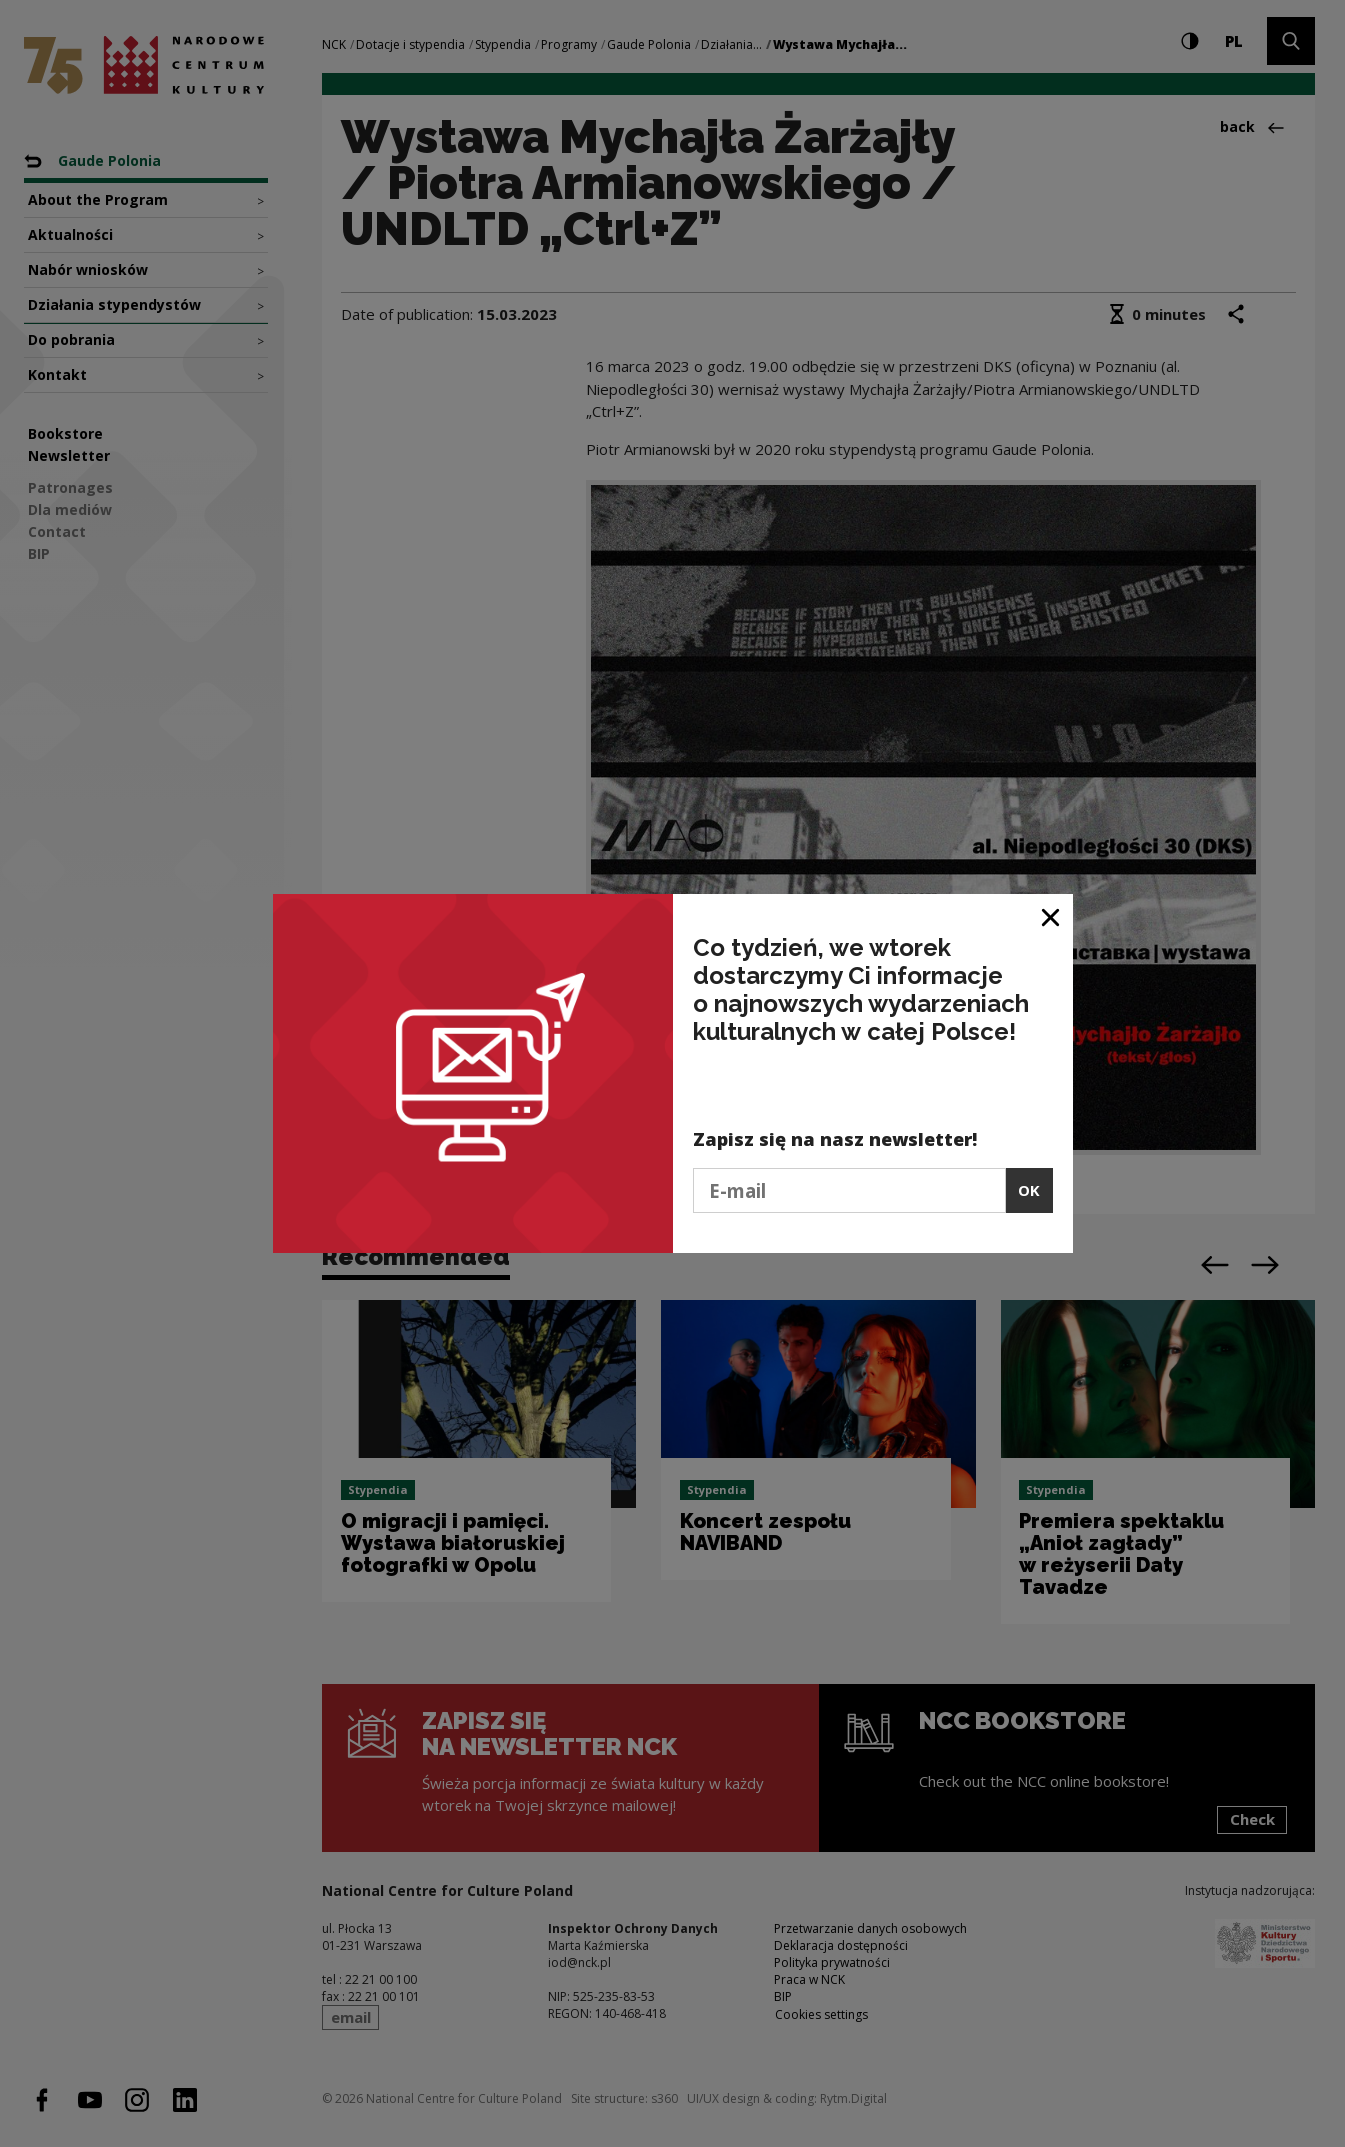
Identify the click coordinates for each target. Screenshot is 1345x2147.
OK (1029, 1190)
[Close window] (1051, 916)
